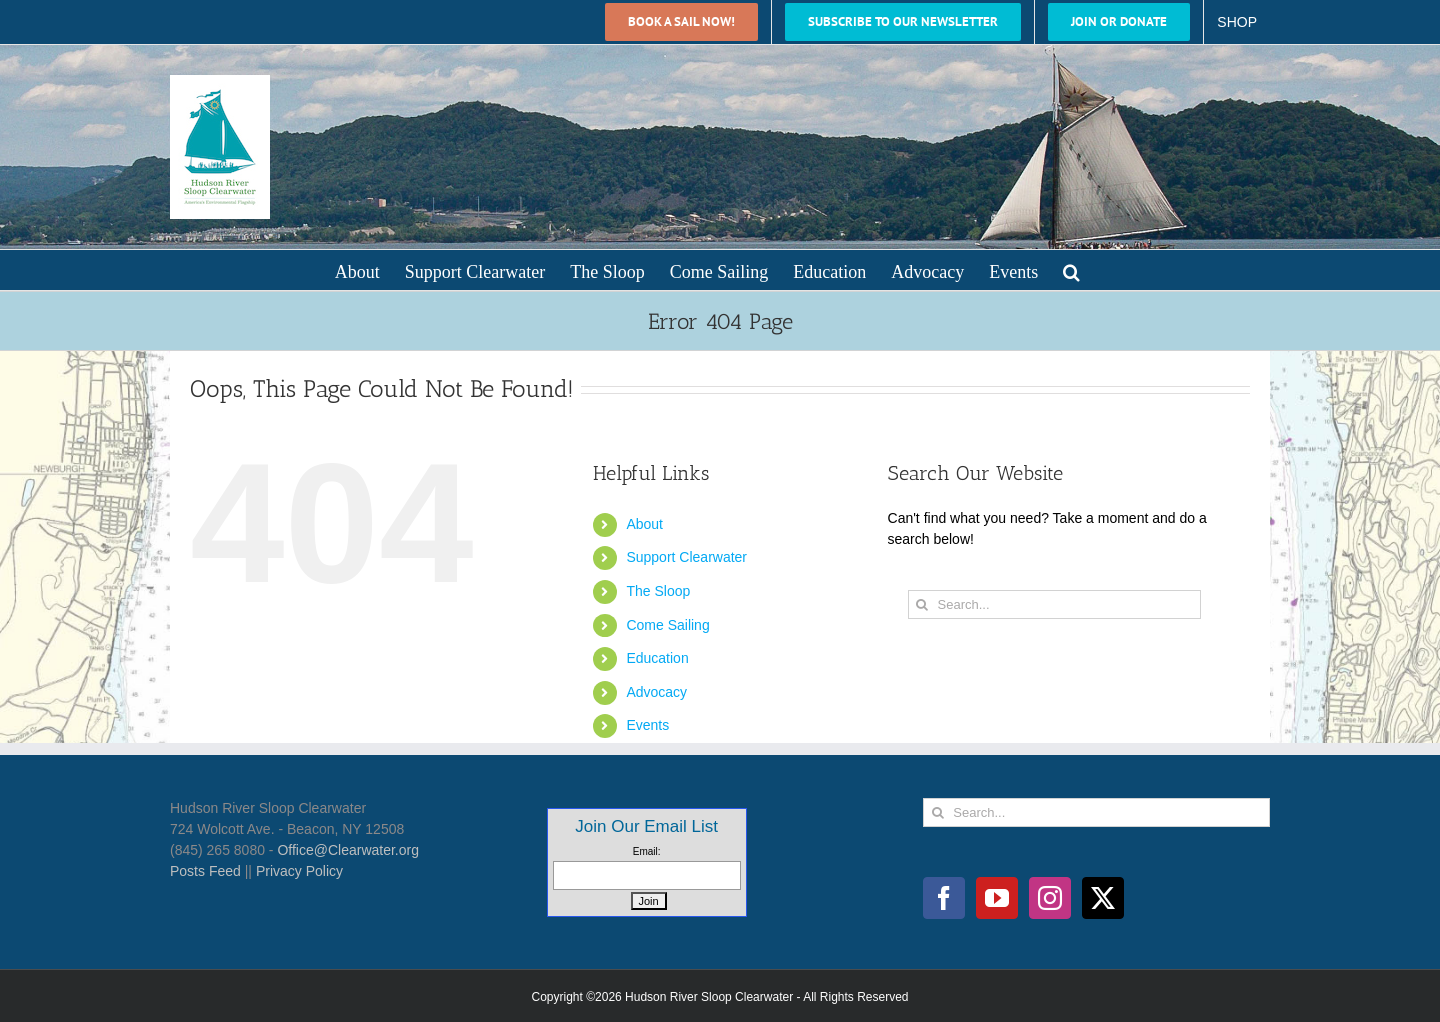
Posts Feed (205, 871)
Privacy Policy (299, 871)
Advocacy (656, 692)
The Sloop (658, 591)
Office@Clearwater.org (348, 850)
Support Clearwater (686, 557)
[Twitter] (1103, 898)
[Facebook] (944, 898)
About (644, 524)
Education (657, 658)
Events (647, 725)
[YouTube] (997, 898)
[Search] (922, 604)
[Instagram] (1050, 898)
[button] (1071, 270)
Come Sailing (667, 625)
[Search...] (1054, 604)
